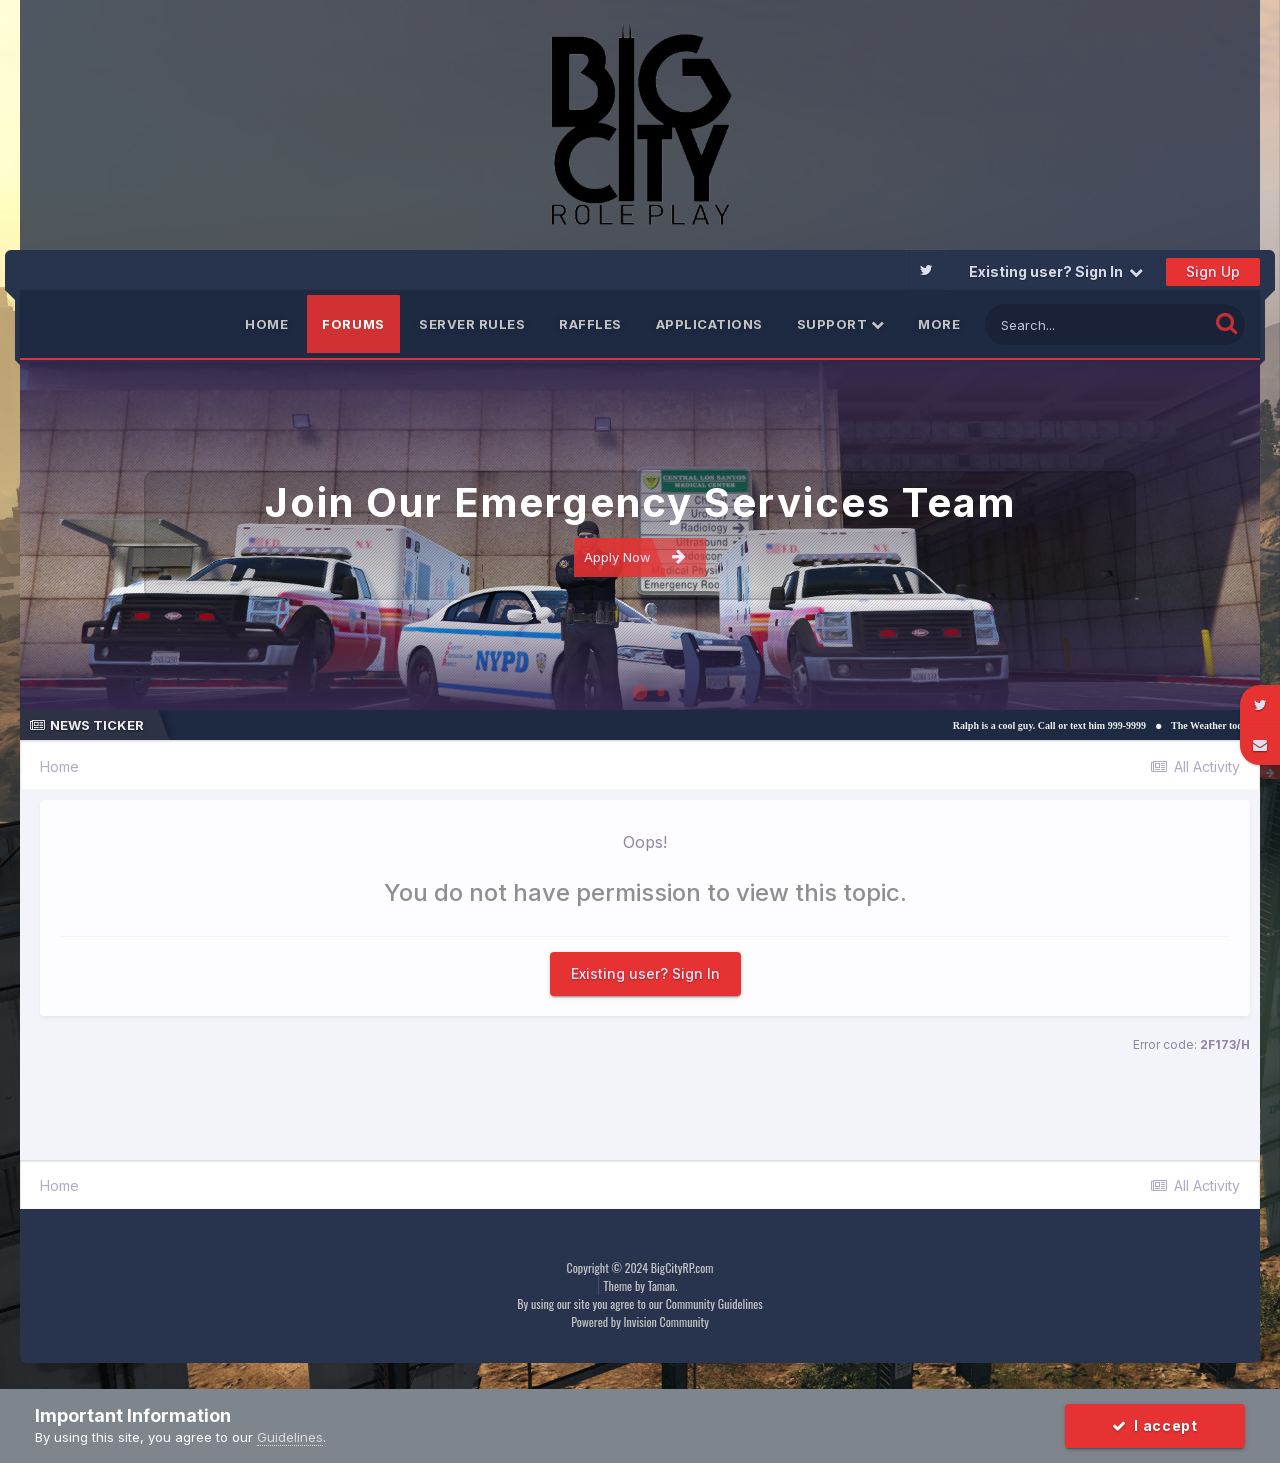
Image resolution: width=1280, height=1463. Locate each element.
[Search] (1096, 324)
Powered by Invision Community (640, 1321)
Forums (353, 324)
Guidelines (290, 1437)
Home (266, 324)
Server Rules (472, 324)
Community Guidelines (714, 1303)
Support (841, 324)
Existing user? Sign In (1056, 271)
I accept (1155, 1425)
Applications (709, 324)
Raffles (590, 324)
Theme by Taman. (641, 1285)
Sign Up (1213, 271)
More (939, 324)
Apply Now (635, 556)
